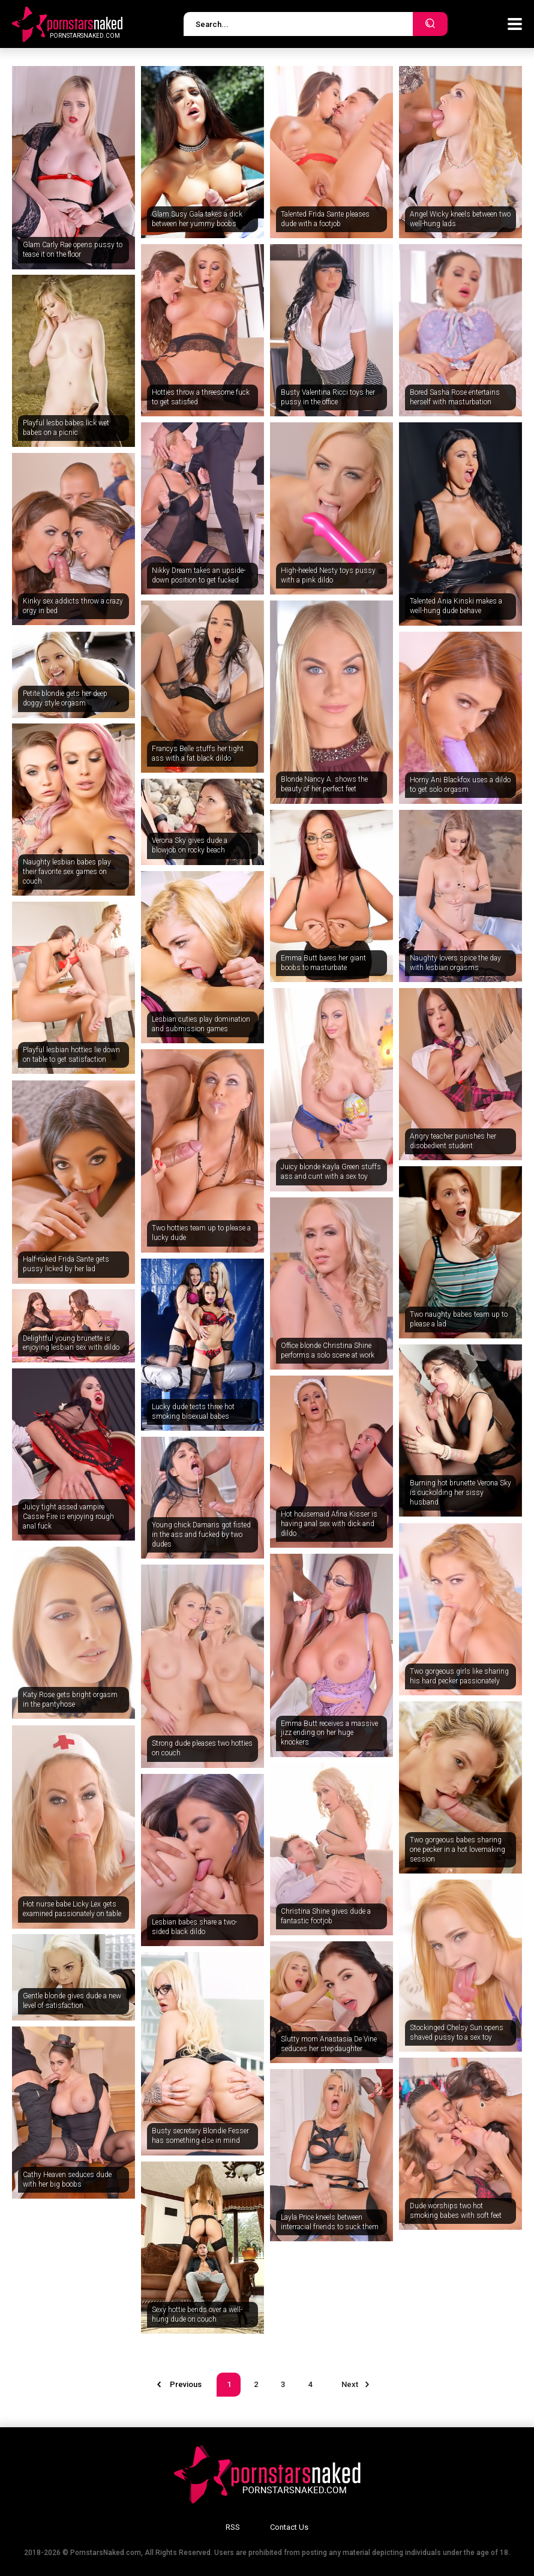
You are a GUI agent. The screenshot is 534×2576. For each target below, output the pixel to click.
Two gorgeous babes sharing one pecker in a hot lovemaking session (457, 1849)
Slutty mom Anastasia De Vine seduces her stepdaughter (329, 2044)
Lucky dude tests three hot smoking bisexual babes (193, 1412)
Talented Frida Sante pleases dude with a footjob (325, 219)
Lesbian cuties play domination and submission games (201, 1024)
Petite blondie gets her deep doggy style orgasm (65, 698)
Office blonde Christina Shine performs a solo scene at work (327, 1350)
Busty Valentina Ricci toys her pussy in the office (328, 397)
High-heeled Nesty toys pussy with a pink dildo (328, 575)
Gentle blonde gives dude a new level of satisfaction (72, 2001)
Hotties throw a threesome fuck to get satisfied (201, 397)
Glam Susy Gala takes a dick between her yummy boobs (197, 219)
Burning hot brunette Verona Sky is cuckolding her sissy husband (460, 1492)
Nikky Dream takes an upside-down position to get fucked (198, 575)
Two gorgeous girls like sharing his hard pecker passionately (459, 1676)
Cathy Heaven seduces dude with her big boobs (67, 2179)
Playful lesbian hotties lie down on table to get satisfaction (71, 1055)
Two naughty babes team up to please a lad (459, 1319)
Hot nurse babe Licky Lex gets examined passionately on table (72, 1909)
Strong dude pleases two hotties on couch (202, 1748)
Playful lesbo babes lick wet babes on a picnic (66, 428)
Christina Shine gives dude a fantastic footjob (326, 1916)
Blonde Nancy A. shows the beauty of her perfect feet (324, 784)
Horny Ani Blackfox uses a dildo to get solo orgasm (460, 785)
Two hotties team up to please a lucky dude (201, 1233)
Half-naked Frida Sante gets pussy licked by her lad (66, 1264)
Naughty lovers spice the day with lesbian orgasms (455, 963)
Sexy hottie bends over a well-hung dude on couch (197, 2314)
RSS (233, 2527)
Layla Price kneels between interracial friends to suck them (330, 2222)
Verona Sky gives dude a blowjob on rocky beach (189, 845)
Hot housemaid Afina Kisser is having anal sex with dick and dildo (329, 1523)
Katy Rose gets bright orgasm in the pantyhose (70, 1700)
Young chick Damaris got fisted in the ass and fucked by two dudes (201, 1534)
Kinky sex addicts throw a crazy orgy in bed (73, 606)
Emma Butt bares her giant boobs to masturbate (323, 963)
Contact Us (289, 2527)
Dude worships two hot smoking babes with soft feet (456, 2211)
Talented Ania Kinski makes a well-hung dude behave (456, 606)
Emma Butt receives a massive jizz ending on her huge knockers (329, 1732)
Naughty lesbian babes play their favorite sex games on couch (67, 871)
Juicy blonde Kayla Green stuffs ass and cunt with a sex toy (331, 1172)
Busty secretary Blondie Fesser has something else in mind (200, 2136)
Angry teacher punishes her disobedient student (453, 1141)
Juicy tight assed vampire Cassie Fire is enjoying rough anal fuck (68, 1516)
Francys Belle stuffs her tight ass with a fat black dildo (198, 753)
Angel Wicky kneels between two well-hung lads (460, 219)
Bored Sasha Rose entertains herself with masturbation (455, 397)
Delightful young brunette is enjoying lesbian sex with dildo (71, 1343)
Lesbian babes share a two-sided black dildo (194, 1927)
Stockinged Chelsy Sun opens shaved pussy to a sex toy (456, 2032)
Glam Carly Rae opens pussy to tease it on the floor (72, 250)
